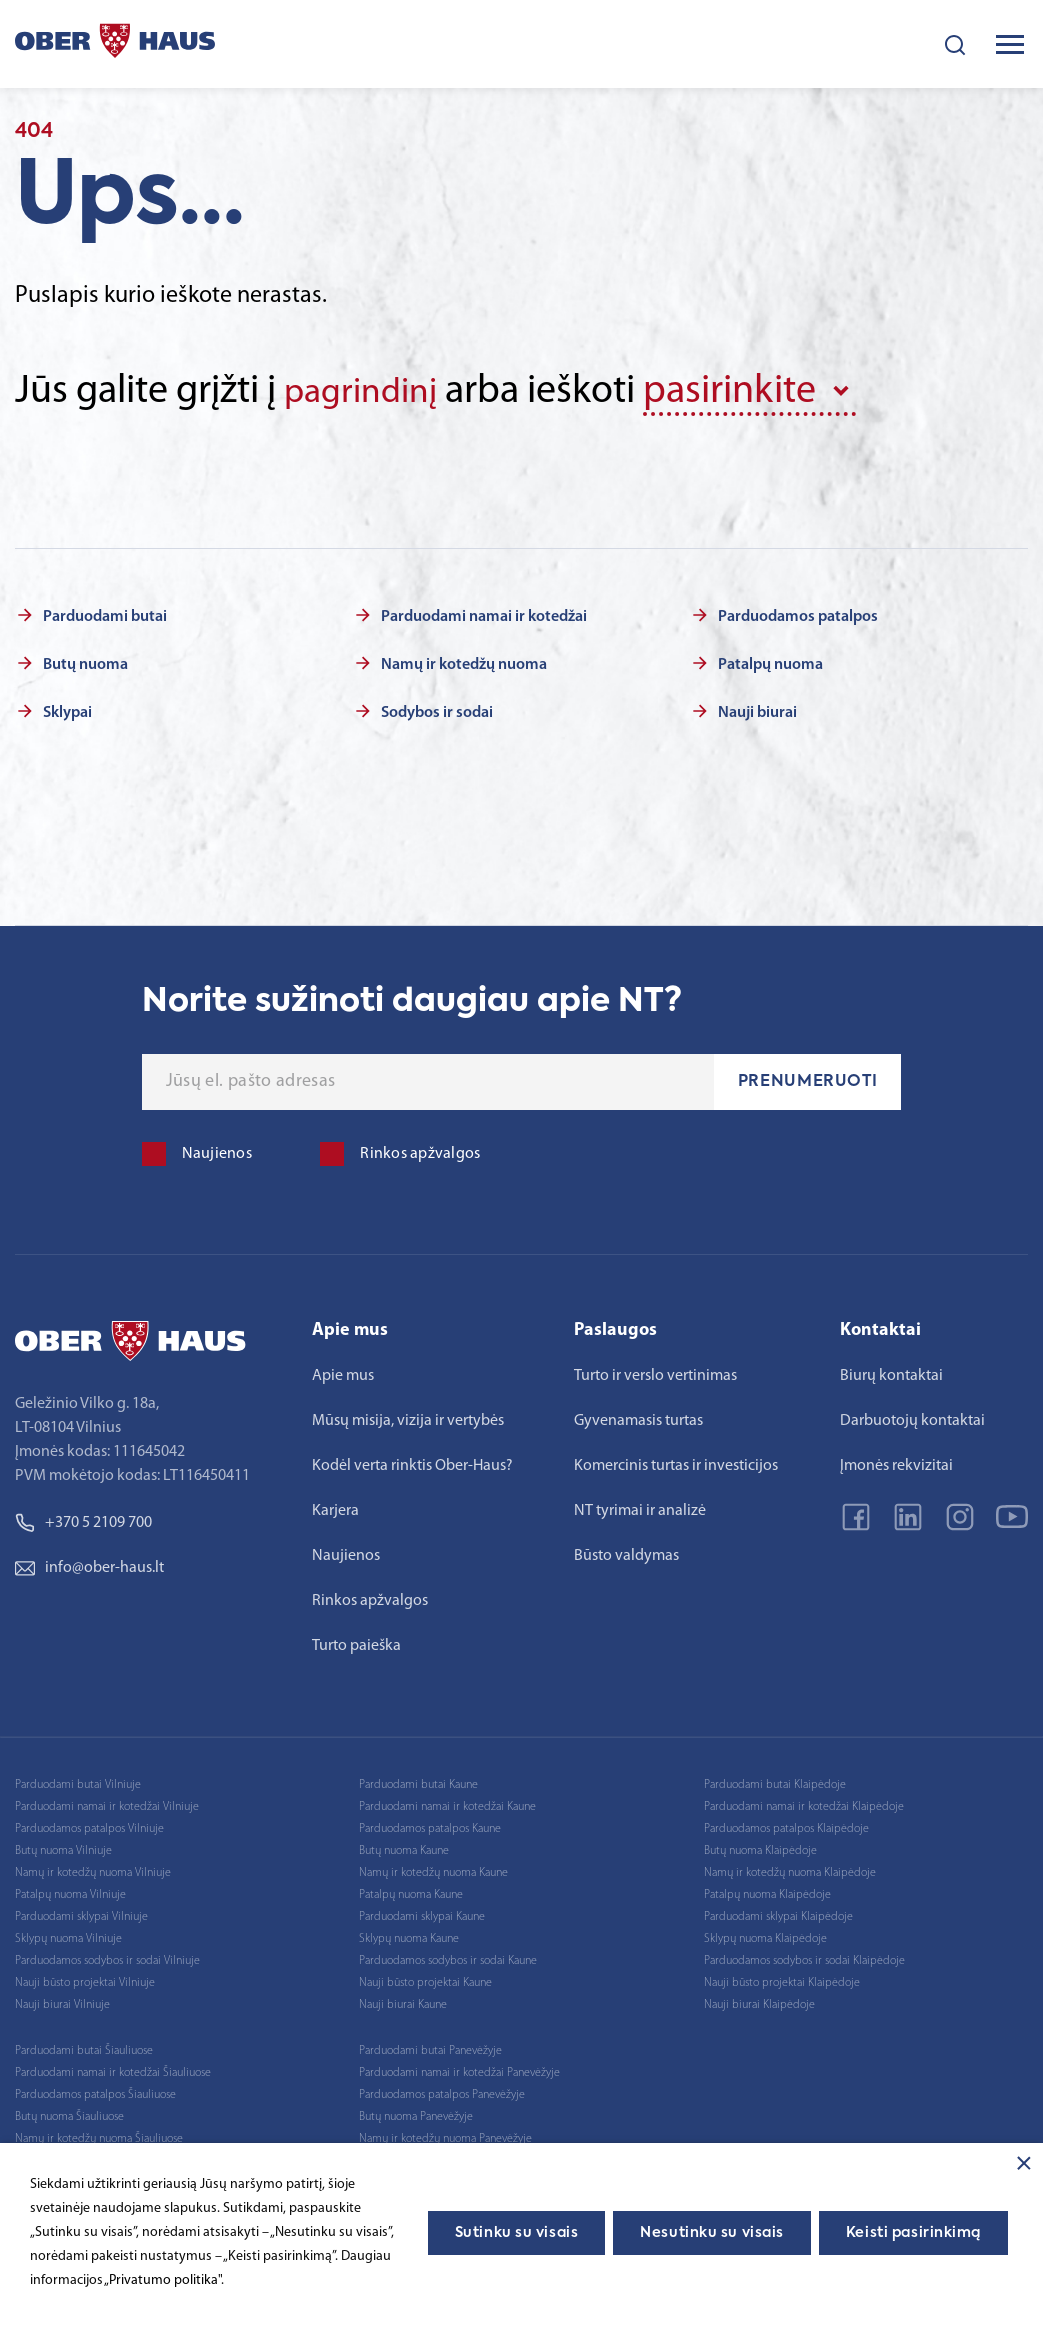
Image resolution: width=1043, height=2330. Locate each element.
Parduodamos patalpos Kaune (430, 1825)
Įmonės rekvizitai (896, 1462)
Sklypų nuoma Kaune (409, 1935)
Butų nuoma (85, 661)
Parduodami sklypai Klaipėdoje (778, 1913)
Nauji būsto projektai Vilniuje (85, 1979)
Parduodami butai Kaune (418, 1781)
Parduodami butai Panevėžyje (430, 2047)
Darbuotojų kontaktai (912, 1417)
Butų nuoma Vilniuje (63, 1847)
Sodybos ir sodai (437, 709)
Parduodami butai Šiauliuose (84, 2047)
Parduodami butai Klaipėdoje (775, 1781)
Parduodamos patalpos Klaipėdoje (786, 1825)
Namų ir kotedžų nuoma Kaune (433, 1869)
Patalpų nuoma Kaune (411, 1891)
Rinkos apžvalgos (370, 1597)
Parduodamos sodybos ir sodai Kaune (448, 1957)
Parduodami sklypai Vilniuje (81, 1913)
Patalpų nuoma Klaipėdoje (767, 1891)
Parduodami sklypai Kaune (422, 1913)
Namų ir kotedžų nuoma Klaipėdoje (790, 1869)
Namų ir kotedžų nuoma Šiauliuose (99, 2135)
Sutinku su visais (517, 2233)
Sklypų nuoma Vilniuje (68, 1935)
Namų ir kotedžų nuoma (464, 661)
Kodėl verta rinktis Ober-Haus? (412, 1462)
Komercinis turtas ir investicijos (676, 1462)
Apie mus (343, 1372)
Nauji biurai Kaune (403, 2001)
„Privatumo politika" (162, 2280)
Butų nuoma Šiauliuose (69, 2113)
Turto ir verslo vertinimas (655, 1372)
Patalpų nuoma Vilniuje (70, 1891)
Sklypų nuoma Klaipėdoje (765, 1935)
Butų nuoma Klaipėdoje (760, 1847)
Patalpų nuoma (770, 661)
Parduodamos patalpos (798, 613)
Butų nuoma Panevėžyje (416, 2113)
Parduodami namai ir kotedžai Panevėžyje (459, 2069)
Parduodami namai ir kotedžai (484, 613)
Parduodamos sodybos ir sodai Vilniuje (107, 1957)
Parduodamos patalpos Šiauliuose (95, 2091)
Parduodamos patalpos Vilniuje (89, 1825)
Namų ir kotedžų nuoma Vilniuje (93, 1869)
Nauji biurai (757, 709)
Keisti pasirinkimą (913, 2233)
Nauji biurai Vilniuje (62, 2001)
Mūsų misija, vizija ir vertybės (408, 1417)
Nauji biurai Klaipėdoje (759, 2001)
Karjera (335, 1507)
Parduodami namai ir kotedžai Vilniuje (107, 1803)
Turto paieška (356, 1642)
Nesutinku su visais (712, 2233)
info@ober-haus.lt (89, 1564)
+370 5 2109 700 (83, 1519)
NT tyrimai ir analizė (640, 1507)
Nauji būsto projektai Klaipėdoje (782, 1979)
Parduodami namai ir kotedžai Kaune (447, 1803)
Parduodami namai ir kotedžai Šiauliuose (113, 2069)
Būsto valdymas (626, 1552)
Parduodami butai (105, 613)
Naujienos (346, 1552)
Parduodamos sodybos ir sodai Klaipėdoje (804, 1957)
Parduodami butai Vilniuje (78, 1781)
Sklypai (67, 709)
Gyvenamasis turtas (638, 1417)
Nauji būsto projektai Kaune (425, 1979)
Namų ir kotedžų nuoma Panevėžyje (445, 2135)
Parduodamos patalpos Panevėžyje (442, 2091)
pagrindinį (369, 392)
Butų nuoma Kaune (404, 1847)
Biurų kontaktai (891, 1372)
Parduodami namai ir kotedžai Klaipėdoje (804, 1803)
